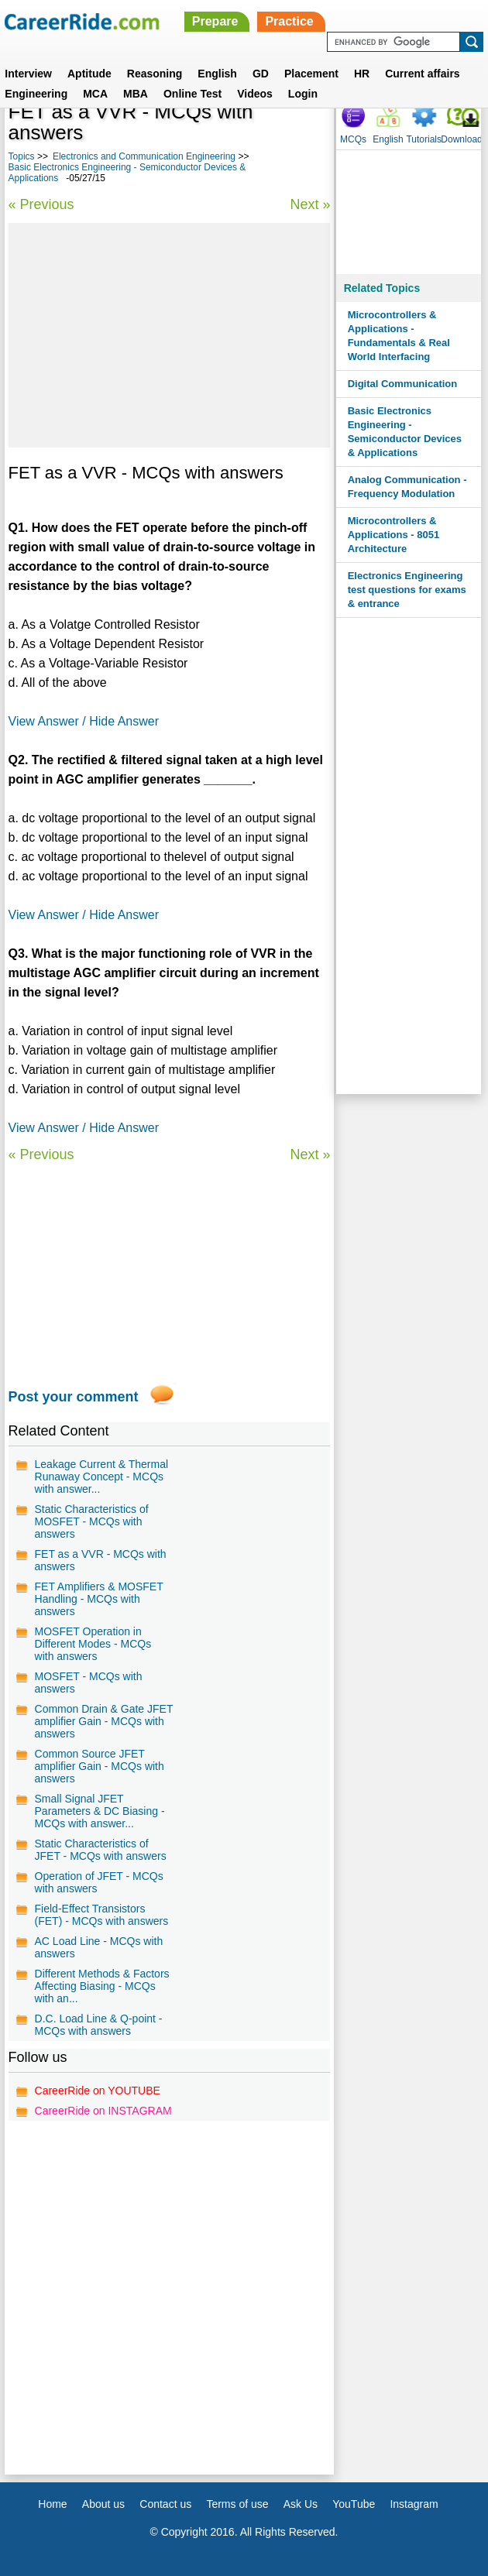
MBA (135, 93)
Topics (22, 156)
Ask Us (301, 2504)
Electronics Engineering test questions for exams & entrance (407, 589)
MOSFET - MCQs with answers (89, 1682)
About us (103, 2504)
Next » (310, 204)
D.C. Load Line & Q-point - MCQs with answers (99, 2024)
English (217, 73)
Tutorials (424, 139)
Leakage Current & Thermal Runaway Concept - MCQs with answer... (102, 1476)
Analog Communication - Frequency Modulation (407, 486)
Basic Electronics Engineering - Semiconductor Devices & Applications (405, 431)
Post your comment (74, 1397)
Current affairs (422, 73)
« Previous (41, 204)
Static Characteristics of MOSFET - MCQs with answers (92, 1521)
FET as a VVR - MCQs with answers (101, 1560)
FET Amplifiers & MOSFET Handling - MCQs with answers (99, 1598)
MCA (95, 93)
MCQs (353, 139)
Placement (311, 73)
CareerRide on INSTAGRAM (103, 2110)
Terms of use (237, 2504)
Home (52, 2504)
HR (361, 73)
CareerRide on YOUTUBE (97, 2090)
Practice (289, 21)
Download (461, 139)
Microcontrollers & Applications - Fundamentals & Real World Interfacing (399, 335)
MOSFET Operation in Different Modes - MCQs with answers (93, 1643)
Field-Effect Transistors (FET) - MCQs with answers (102, 1914)
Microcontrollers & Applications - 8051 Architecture (393, 534)
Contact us (165, 2504)
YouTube (353, 2504)
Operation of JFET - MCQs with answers (99, 1882)
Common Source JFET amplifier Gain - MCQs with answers (99, 1766)
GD (261, 73)
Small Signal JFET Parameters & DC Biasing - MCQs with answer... (100, 1811)
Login (303, 93)
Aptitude (89, 73)
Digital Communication (403, 383)
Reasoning (155, 73)
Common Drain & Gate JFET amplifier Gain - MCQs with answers (104, 1721)
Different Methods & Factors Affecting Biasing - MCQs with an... (102, 1986)
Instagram (414, 2504)
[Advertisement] (170, 335)
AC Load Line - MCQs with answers (99, 1947)
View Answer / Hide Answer (84, 721)
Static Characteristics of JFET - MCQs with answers (101, 1849)
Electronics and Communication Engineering (144, 156)
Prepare (215, 21)
